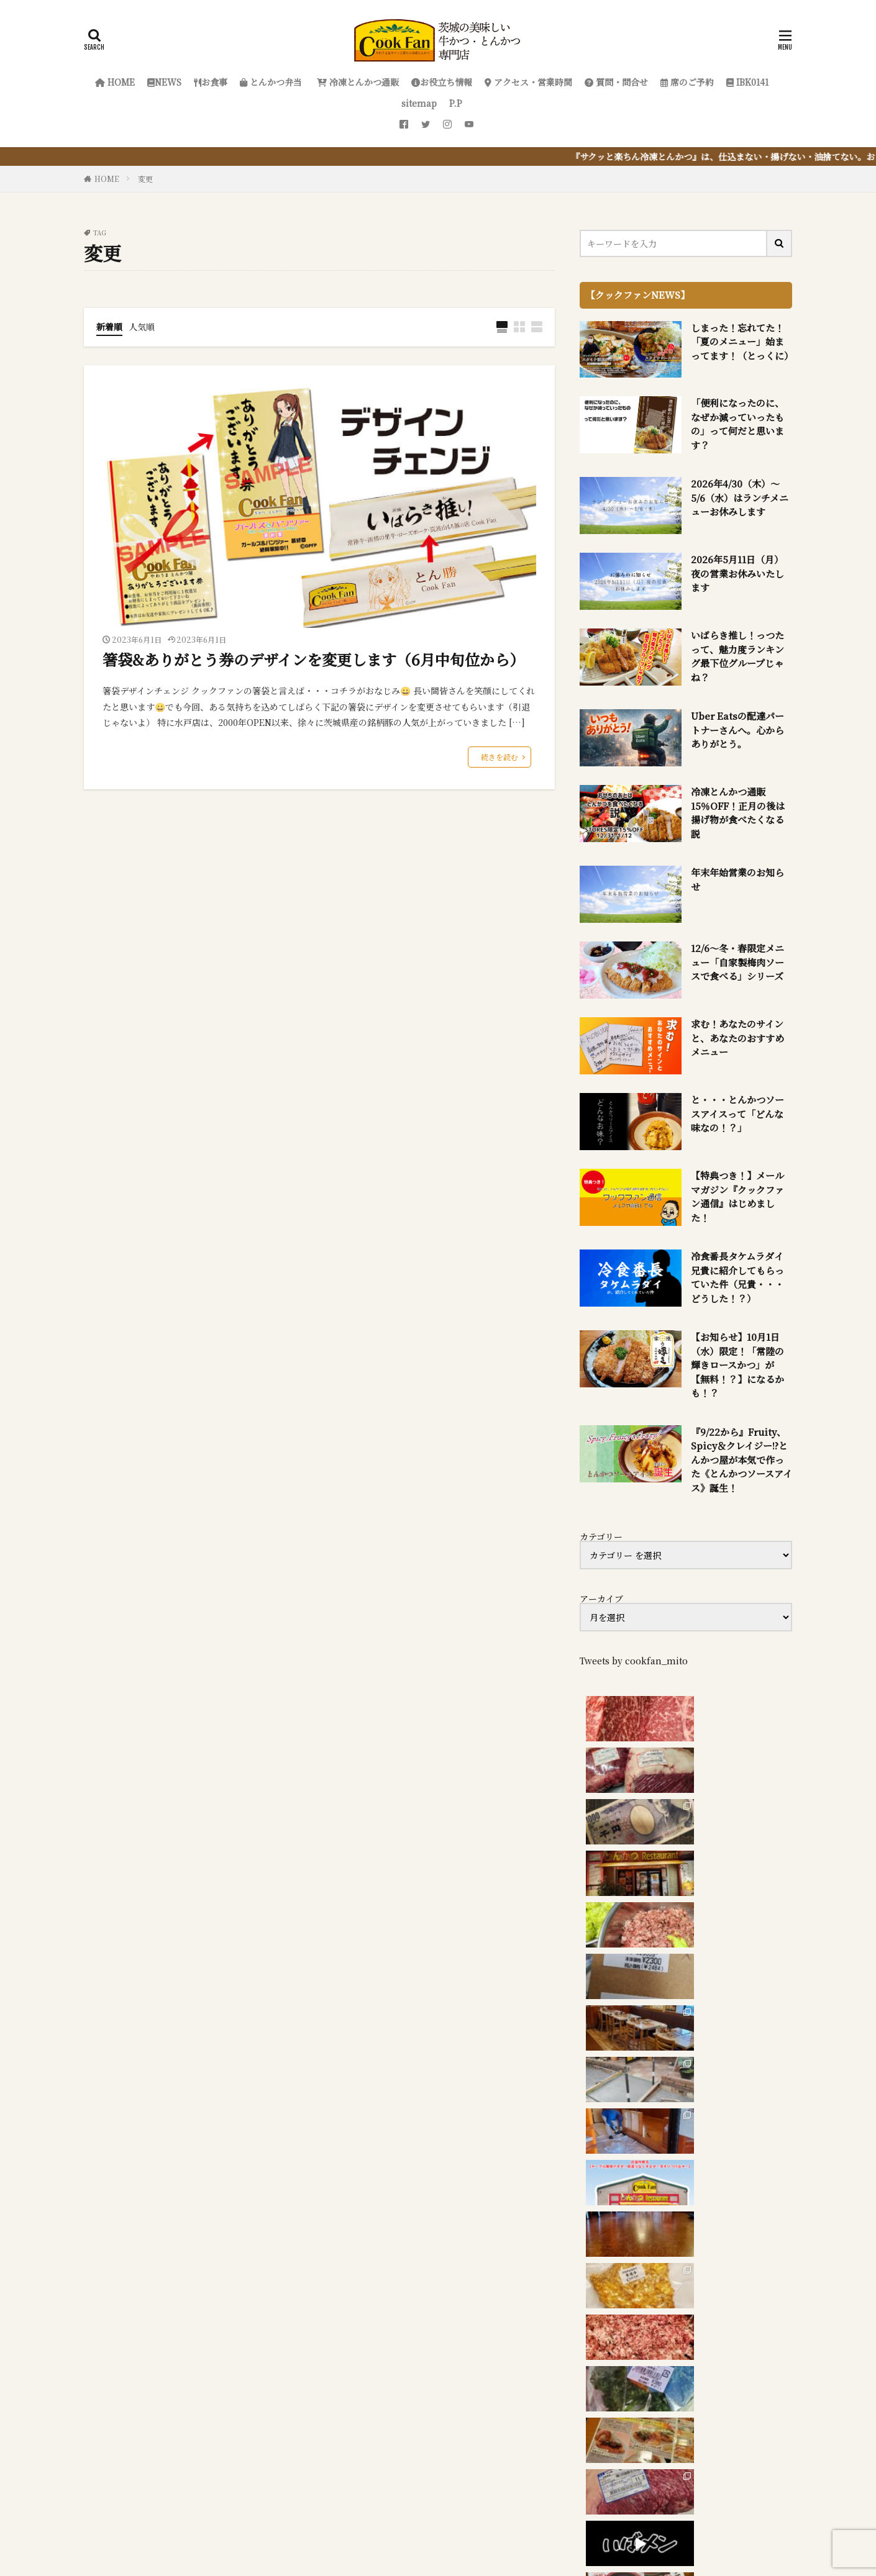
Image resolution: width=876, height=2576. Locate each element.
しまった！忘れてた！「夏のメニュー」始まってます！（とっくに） (742, 341)
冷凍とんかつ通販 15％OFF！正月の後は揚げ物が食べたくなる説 (738, 812)
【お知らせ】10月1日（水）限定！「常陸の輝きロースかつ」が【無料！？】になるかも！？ (737, 1364)
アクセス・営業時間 (528, 82)
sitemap (419, 103)
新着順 (109, 326)
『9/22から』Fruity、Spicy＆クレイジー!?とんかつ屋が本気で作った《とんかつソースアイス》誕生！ (741, 1459)
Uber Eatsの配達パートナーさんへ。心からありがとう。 (737, 729)
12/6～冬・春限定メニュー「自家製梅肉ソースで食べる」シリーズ (737, 961)
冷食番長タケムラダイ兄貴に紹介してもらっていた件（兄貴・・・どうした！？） (737, 1277)
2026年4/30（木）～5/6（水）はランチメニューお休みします (739, 497)
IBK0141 (747, 82)
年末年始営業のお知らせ (737, 879)
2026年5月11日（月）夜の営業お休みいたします (737, 573)
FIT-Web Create (443, 2531)
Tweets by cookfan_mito (634, 1660)
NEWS (164, 82)
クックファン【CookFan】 (478, 2516)
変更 (145, 178)
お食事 (210, 82)
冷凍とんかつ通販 (356, 82)
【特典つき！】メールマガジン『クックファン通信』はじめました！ (737, 1196)
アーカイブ (601, 1598)
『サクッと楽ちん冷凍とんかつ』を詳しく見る (258, 2319)
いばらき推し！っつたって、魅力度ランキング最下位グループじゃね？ (737, 656)
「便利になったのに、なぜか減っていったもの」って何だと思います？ (737, 423)
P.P (455, 103)
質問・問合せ (616, 82)
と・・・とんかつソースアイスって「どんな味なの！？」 (737, 1113)
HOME (115, 82)
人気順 (142, 326)
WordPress (567, 2531)
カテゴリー (601, 1536)
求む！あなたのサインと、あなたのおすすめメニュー (737, 1037)
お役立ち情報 (441, 82)
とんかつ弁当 (271, 82)
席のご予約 (687, 82)
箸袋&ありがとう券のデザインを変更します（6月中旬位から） (313, 659)
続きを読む (499, 756)
